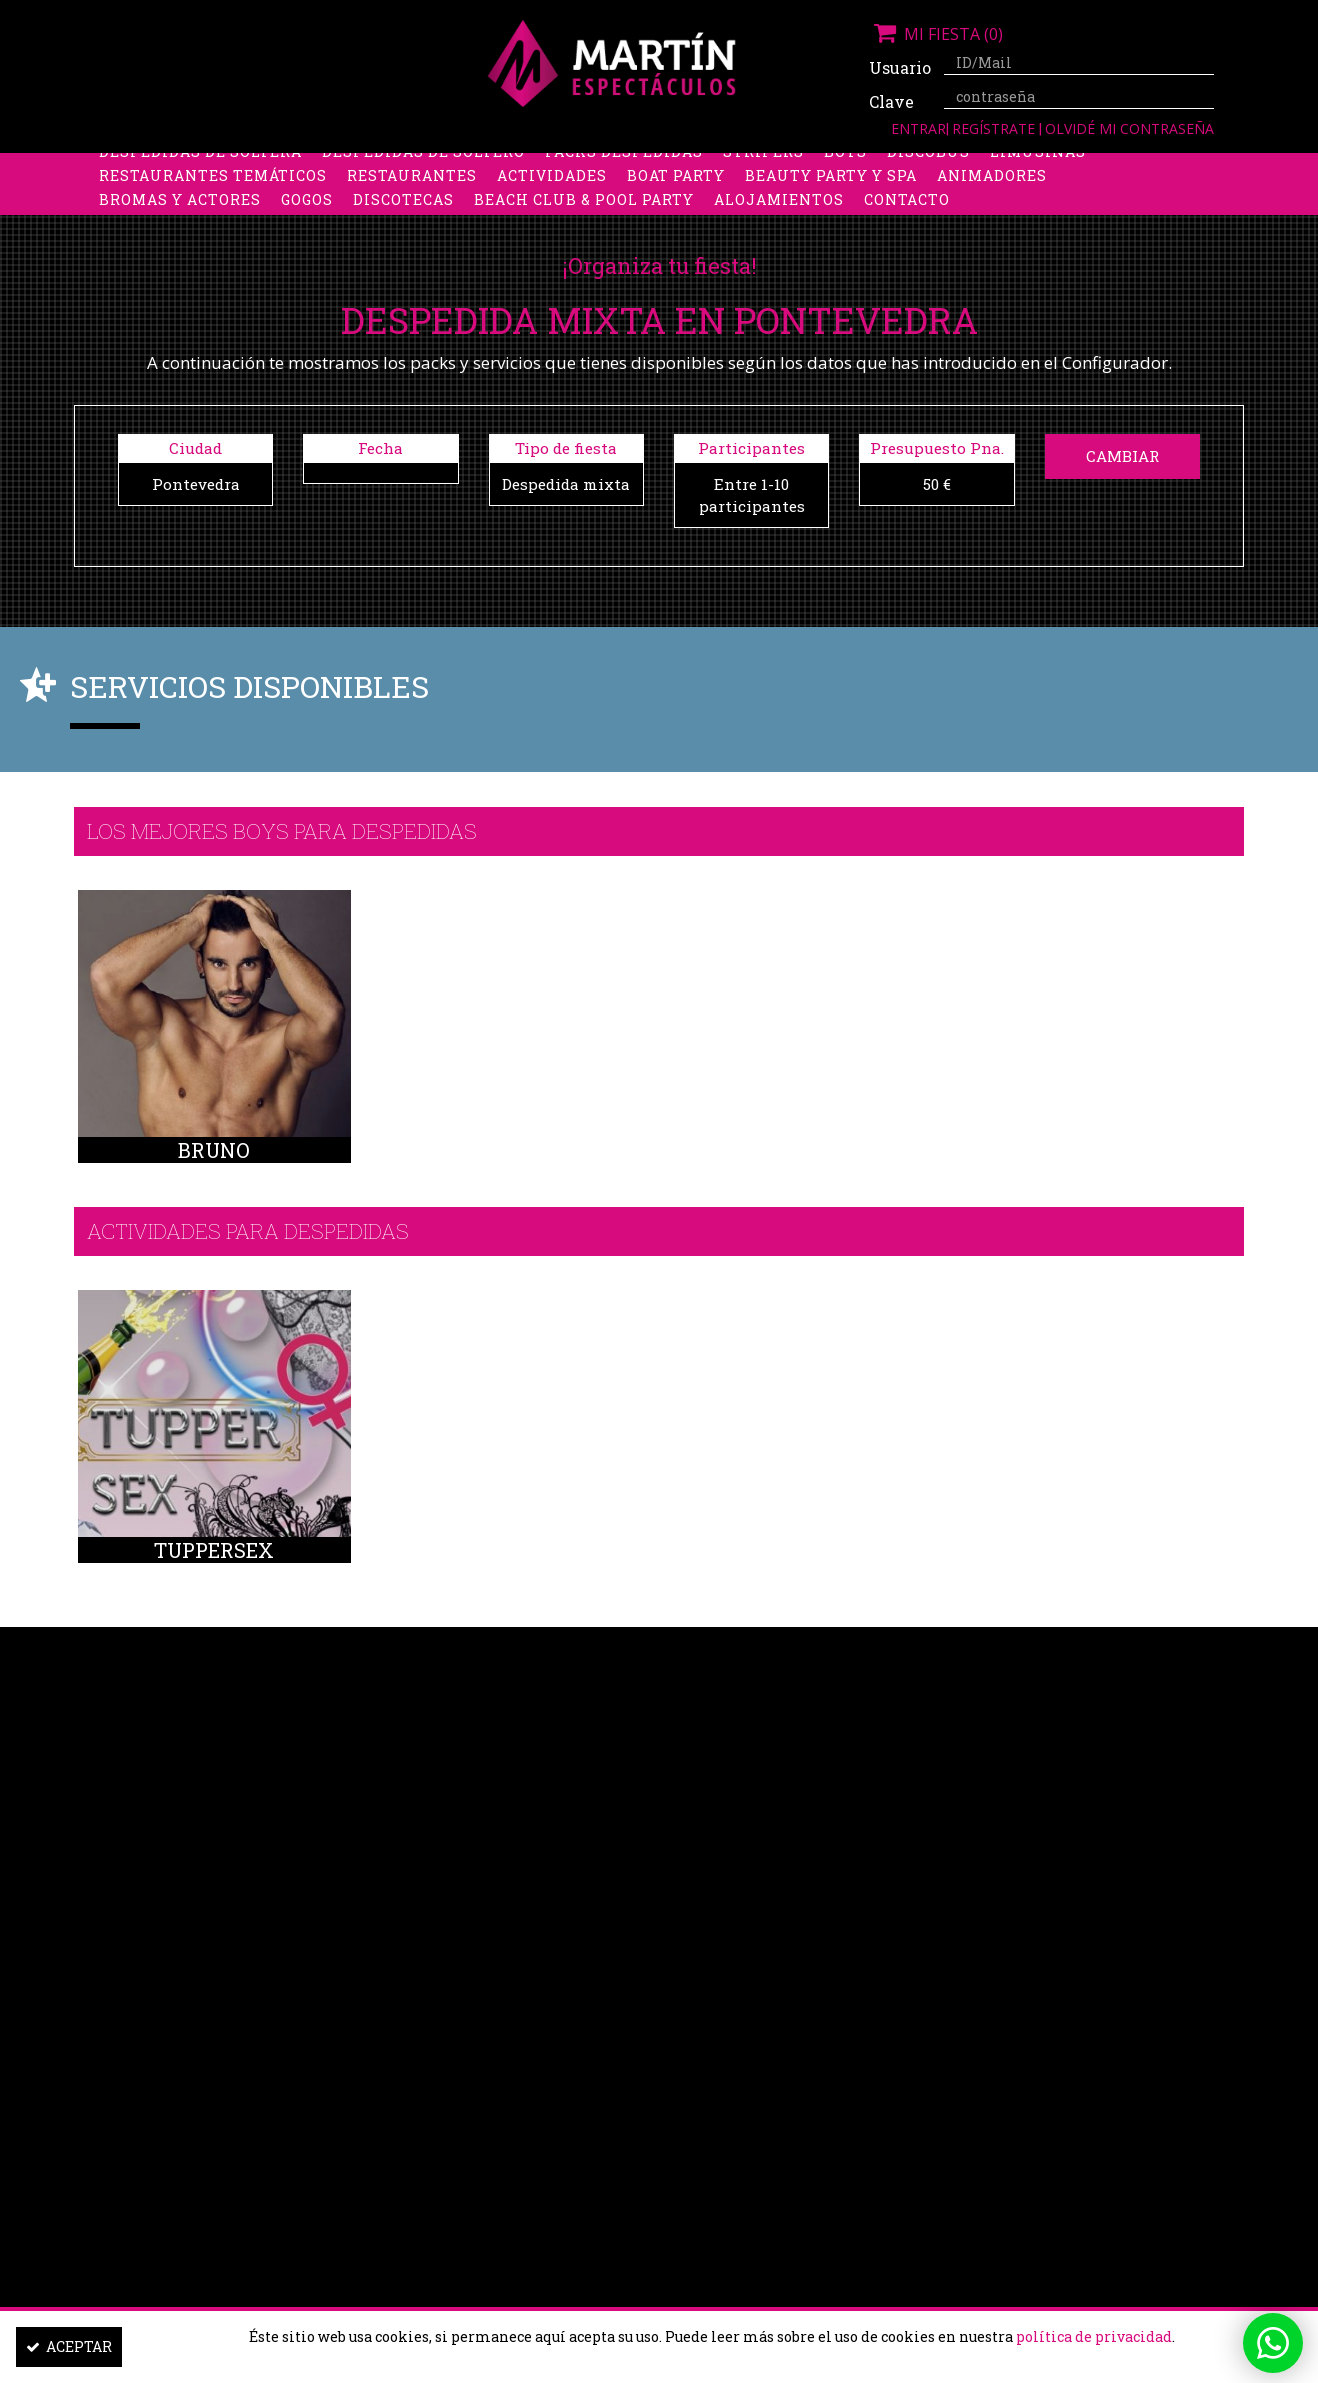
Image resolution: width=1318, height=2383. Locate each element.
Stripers (763, 166)
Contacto (907, 214)
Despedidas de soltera (200, 166)
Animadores (992, 190)
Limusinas (1038, 166)
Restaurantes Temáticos (213, 190)
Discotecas (403, 214)
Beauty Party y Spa (831, 190)
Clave (891, 101)
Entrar (918, 128)
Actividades (552, 190)
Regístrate (995, 128)
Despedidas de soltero (423, 166)
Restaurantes (412, 190)
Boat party (676, 190)
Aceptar (69, 2346)
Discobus (928, 166)
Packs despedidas (624, 166)
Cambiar (1122, 456)
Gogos (307, 214)
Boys (845, 166)
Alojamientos (779, 214)
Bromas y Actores (180, 214)
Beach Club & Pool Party (584, 214)
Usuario (899, 67)
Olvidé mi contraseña (1129, 128)
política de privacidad (1094, 2336)
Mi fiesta (936, 34)
